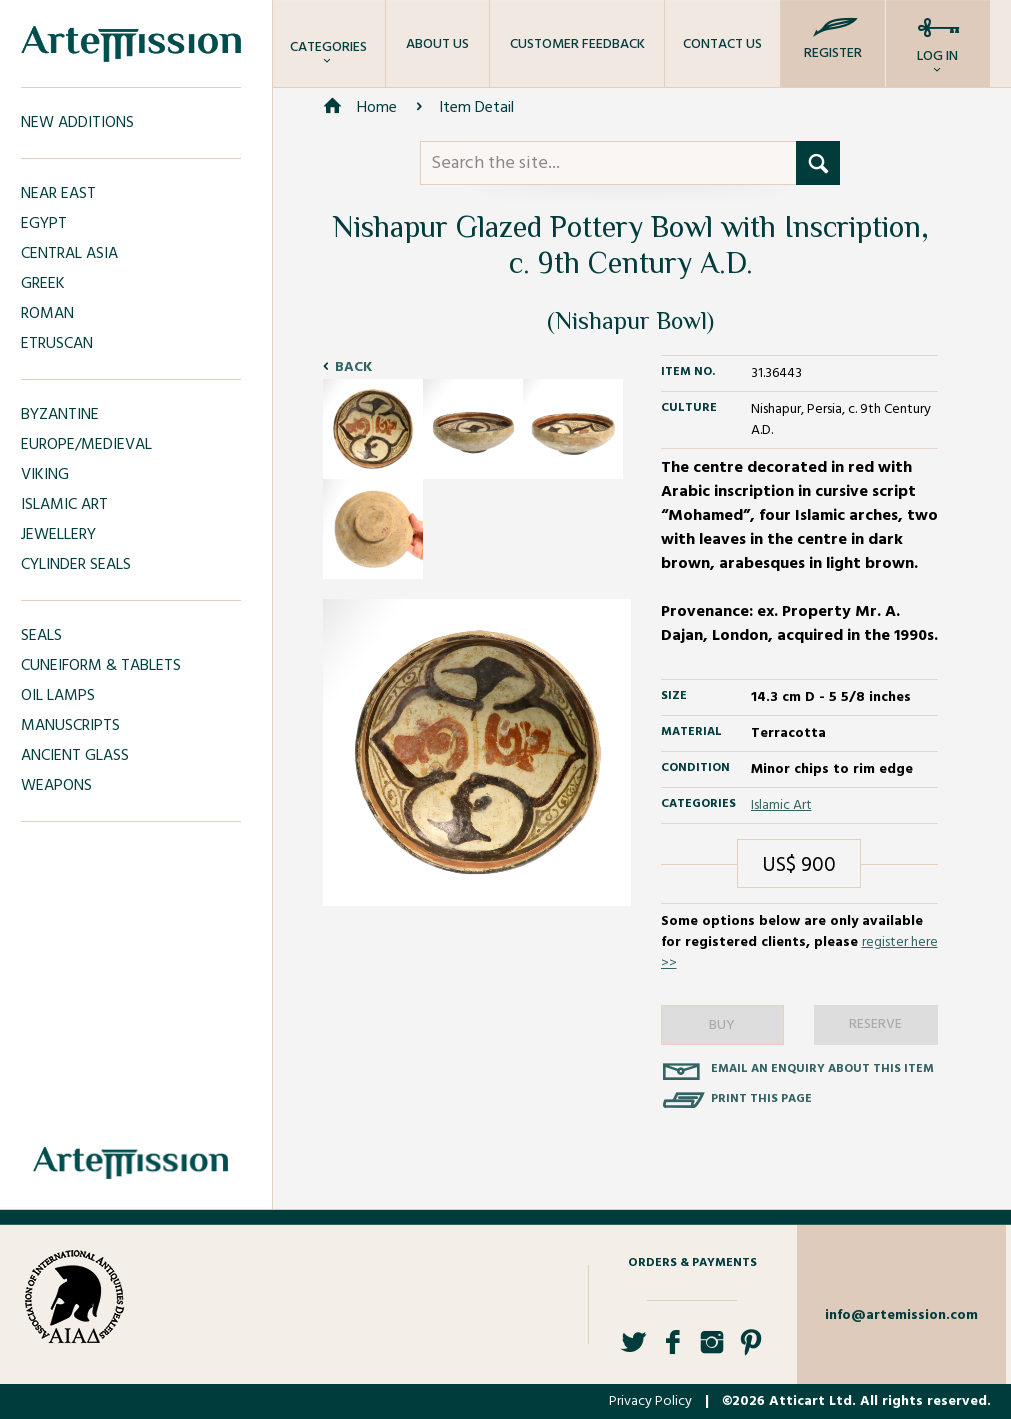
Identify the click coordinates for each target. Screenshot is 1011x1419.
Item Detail (476, 108)
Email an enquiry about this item (822, 1069)
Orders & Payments (692, 1263)
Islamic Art (781, 805)
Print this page (761, 1099)
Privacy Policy (650, 1401)
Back (353, 367)
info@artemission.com (901, 1315)
